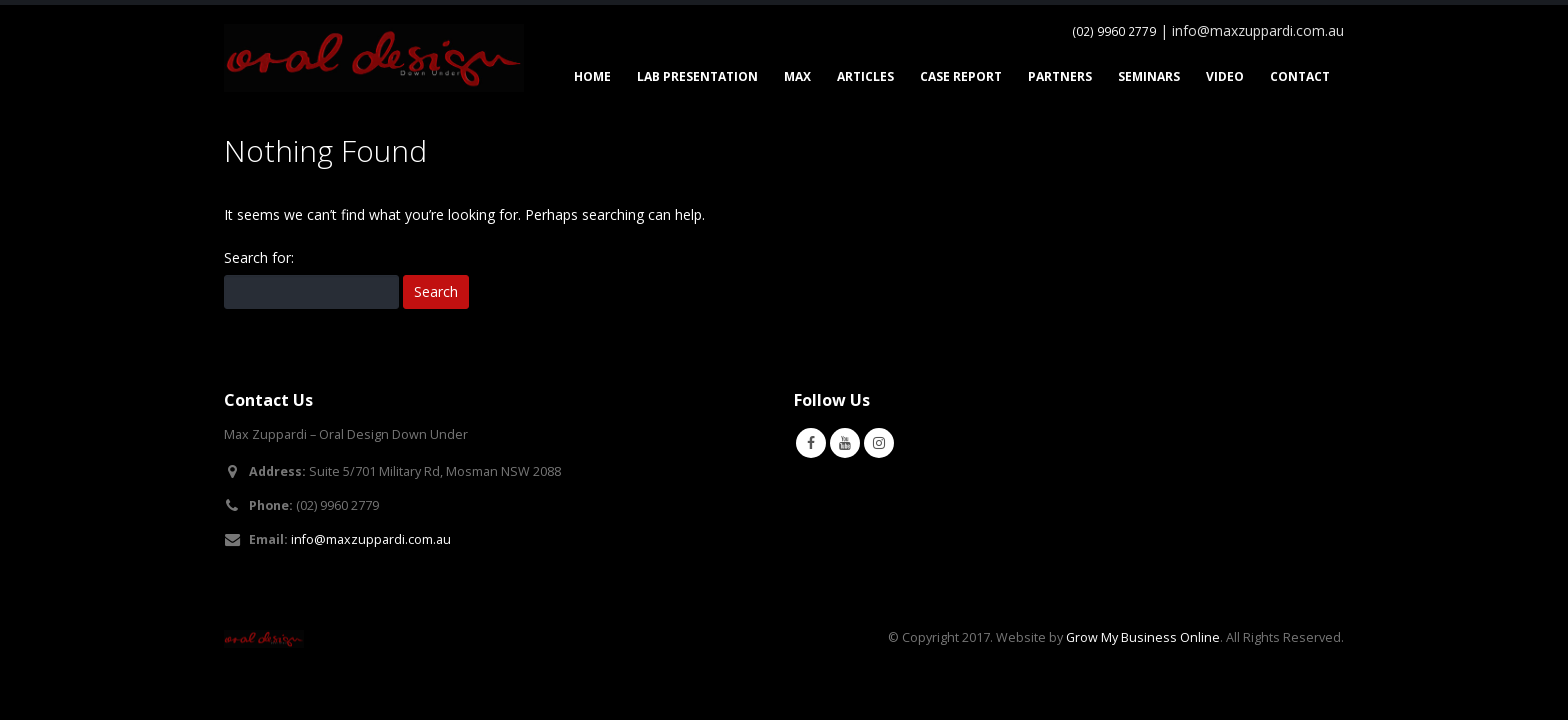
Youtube (845, 443)
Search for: (259, 257)
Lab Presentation (697, 76)
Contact (1300, 76)
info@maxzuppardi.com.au (371, 539)
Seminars (1149, 76)
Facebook (811, 443)
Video (1225, 76)
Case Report (961, 76)
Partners (1060, 76)
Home (592, 76)
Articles (865, 76)
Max (797, 76)
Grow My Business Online (1143, 637)
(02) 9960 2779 (1114, 31)
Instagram (879, 443)
